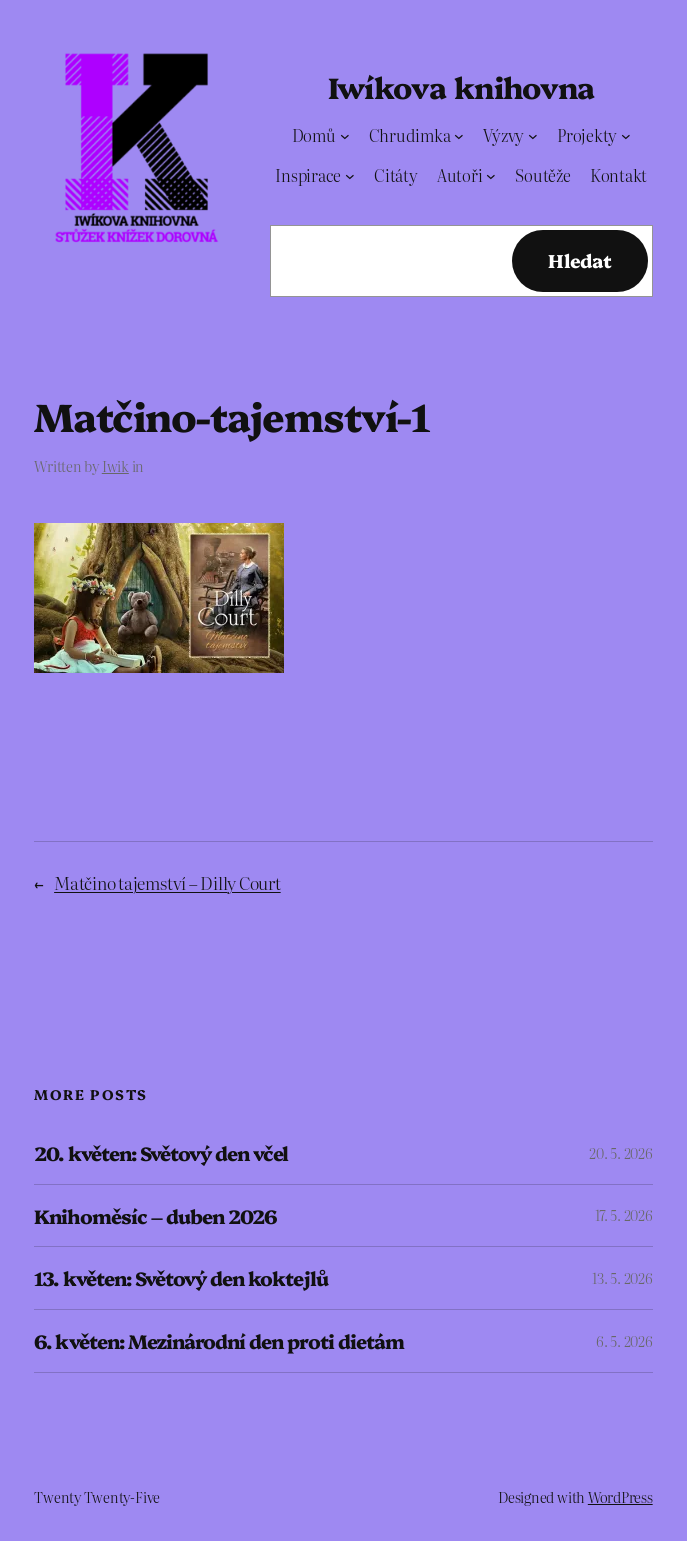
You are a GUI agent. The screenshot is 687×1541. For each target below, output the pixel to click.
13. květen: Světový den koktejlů (180, 1278)
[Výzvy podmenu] (533, 135)
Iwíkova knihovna (461, 86)
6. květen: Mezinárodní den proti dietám (219, 1341)
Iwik (115, 466)
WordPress (620, 1497)
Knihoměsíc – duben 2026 (155, 1216)
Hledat (580, 260)
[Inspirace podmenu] (350, 176)
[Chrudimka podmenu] (459, 135)
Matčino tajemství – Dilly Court (167, 882)
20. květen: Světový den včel (161, 1153)
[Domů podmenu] (345, 135)
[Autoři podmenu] (491, 176)
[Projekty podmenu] (626, 135)
